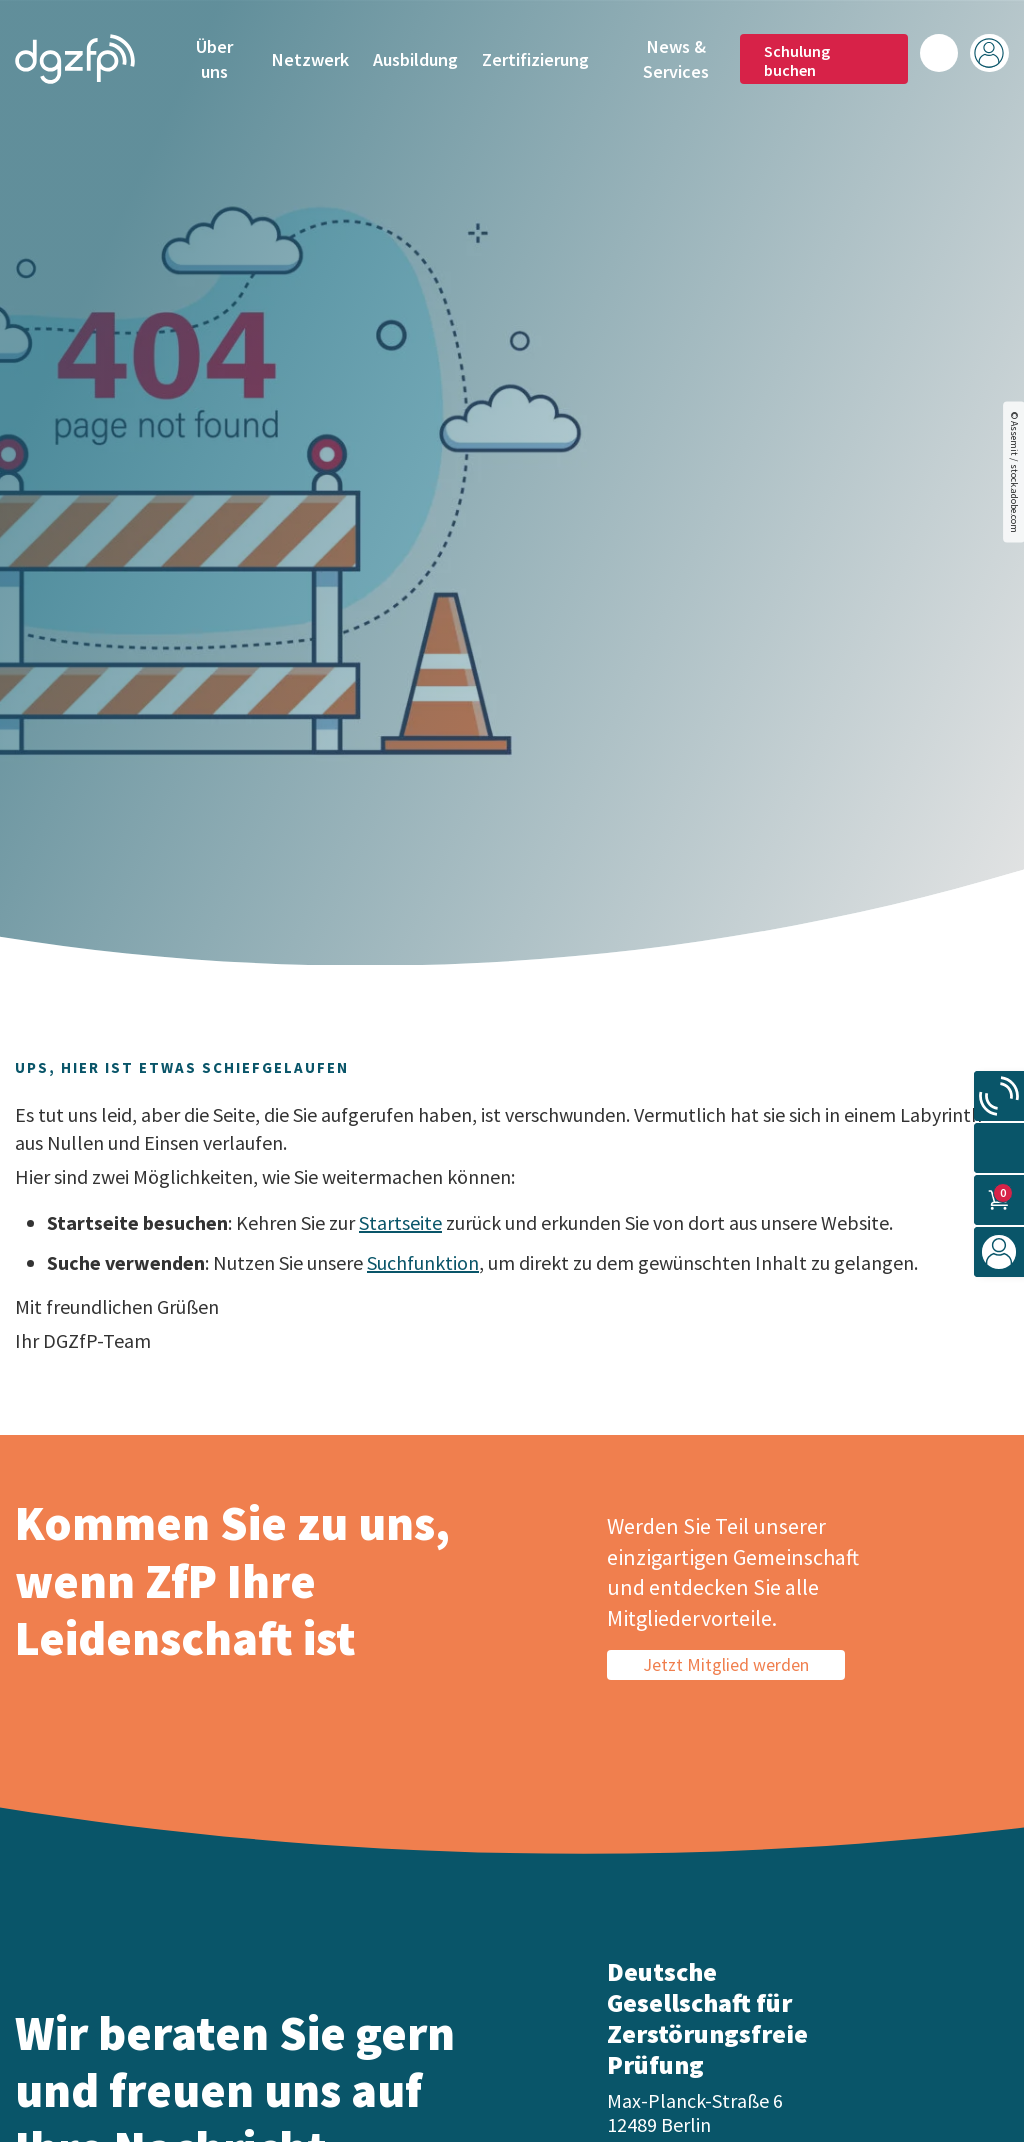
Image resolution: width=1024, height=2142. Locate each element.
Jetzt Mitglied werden (726, 1664)
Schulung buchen (797, 59)
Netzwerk (310, 59)
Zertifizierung (535, 59)
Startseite (400, 1222)
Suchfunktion (423, 1262)
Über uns (214, 58)
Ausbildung (415, 59)
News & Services (676, 58)
